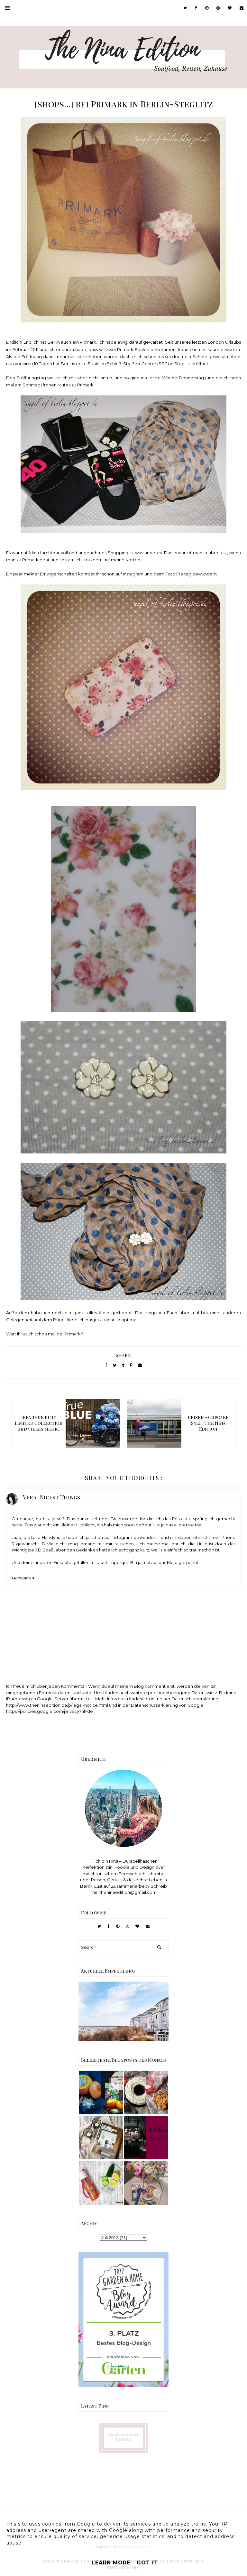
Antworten (23, 1578)
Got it (147, 2563)
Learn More (111, 2563)
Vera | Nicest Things (51, 1497)
